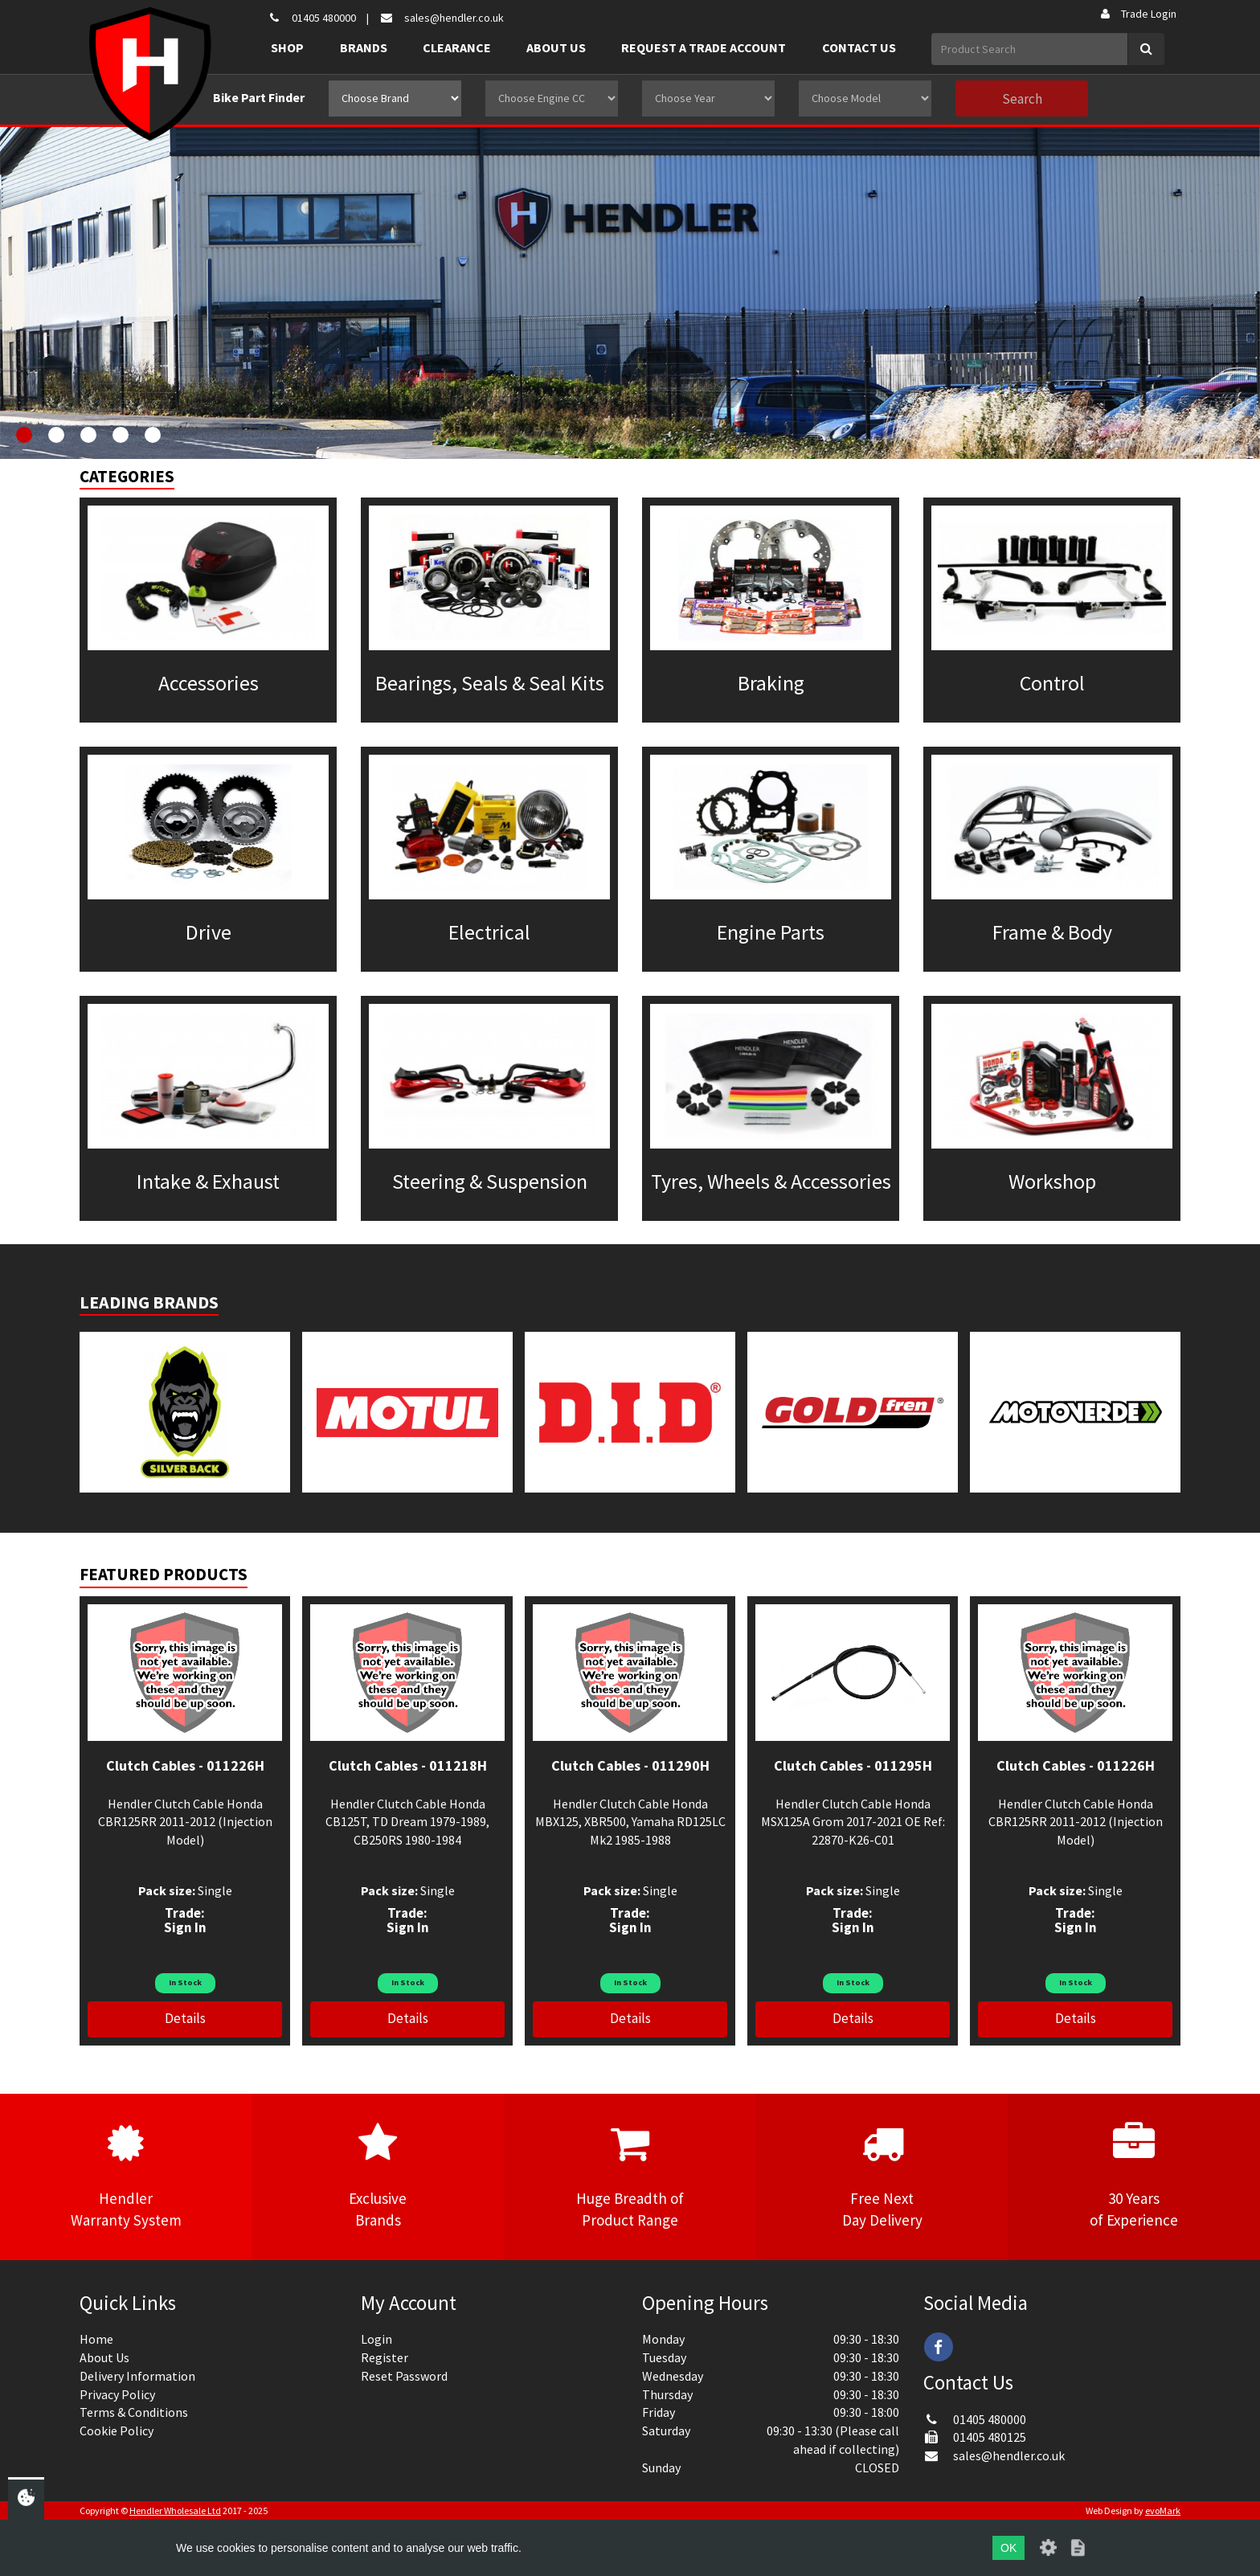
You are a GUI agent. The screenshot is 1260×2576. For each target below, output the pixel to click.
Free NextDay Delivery (882, 2176)
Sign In (185, 1927)
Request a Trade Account (703, 47)
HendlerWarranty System (126, 2176)
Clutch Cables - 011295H (853, 1765)
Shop (287, 47)
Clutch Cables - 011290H (630, 1765)
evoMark (1162, 2510)
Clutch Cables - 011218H (408, 1765)
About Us (556, 47)
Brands (363, 47)
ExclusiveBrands (378, 2176)
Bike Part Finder (259, 97)
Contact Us (859, 47)
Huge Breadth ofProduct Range (630, 2176)
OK (1008, 2547)
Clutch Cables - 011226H (185, 1765)
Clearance (457, 47)
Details (185, 2018)
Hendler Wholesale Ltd (175, 2510)
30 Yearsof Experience (1134, 2176)
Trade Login (1137, 13)
